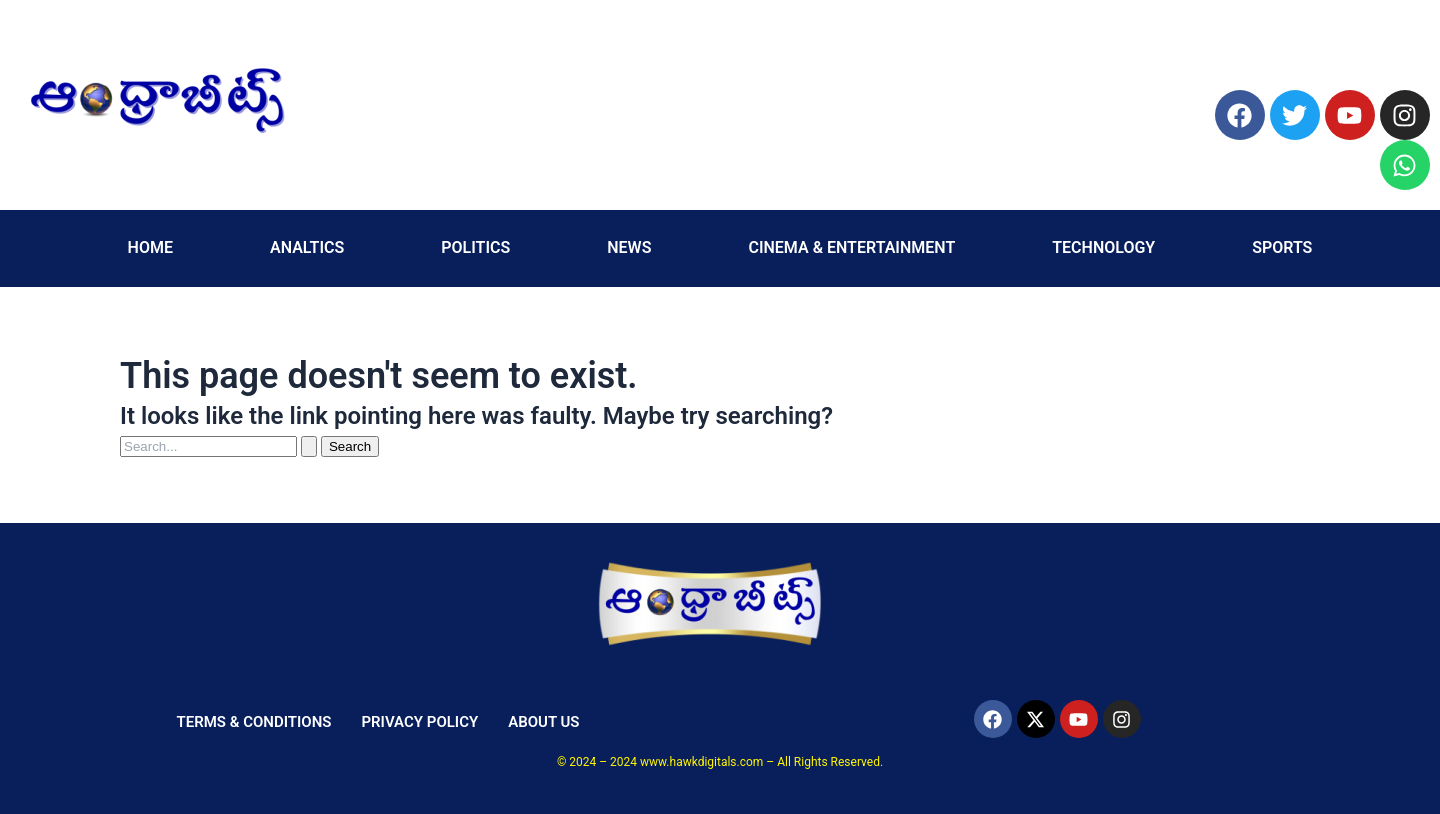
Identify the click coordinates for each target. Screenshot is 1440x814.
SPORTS (1282, 247)
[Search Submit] (309, 446)
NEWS (629, 247)
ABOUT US (543, 722)
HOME (150, 247)
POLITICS (475, 247)
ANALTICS (307, 247)
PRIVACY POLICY (419, 722)
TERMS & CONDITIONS (253, 722)
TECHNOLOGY (1103, 247)
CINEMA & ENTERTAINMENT (851, 247)
